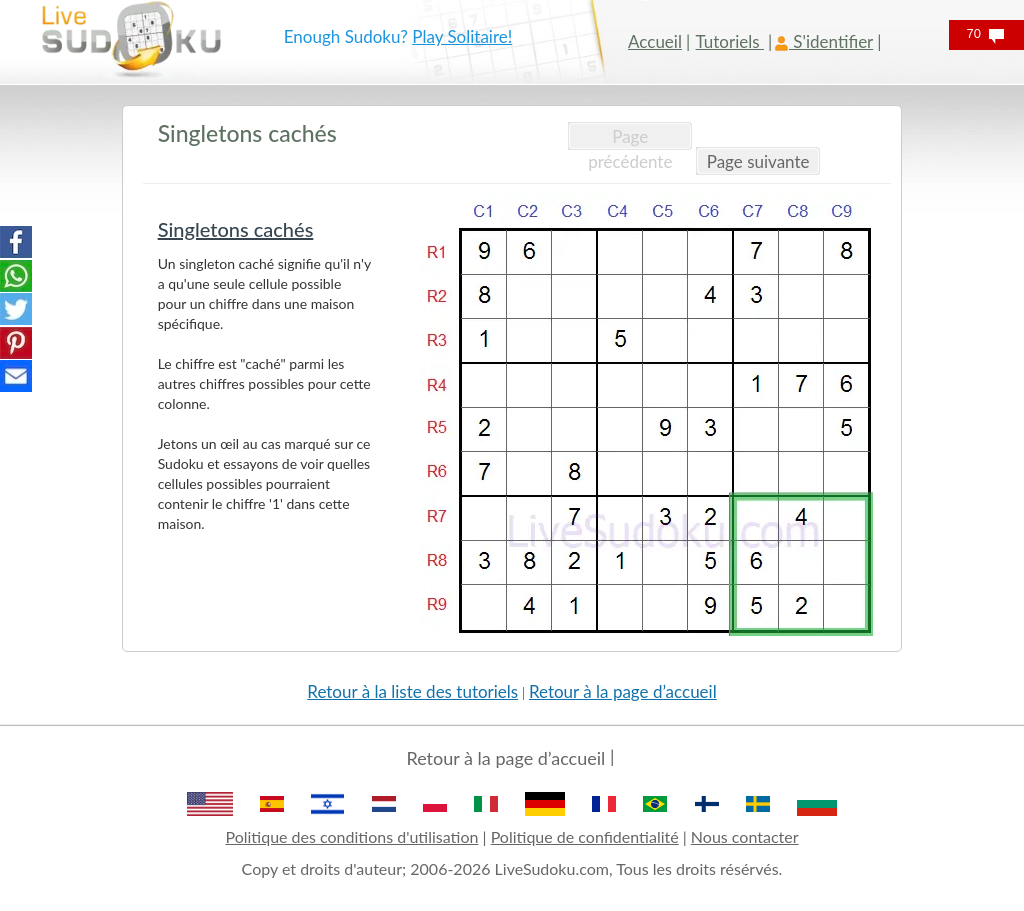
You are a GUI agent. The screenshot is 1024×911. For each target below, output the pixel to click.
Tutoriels (730, 41)
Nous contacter (745, 836)
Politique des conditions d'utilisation (351, 836)
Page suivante (758, 161)
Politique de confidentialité (585, 836)
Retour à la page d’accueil (623, 691)
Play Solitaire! (462, 36)
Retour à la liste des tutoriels (412, 691)
